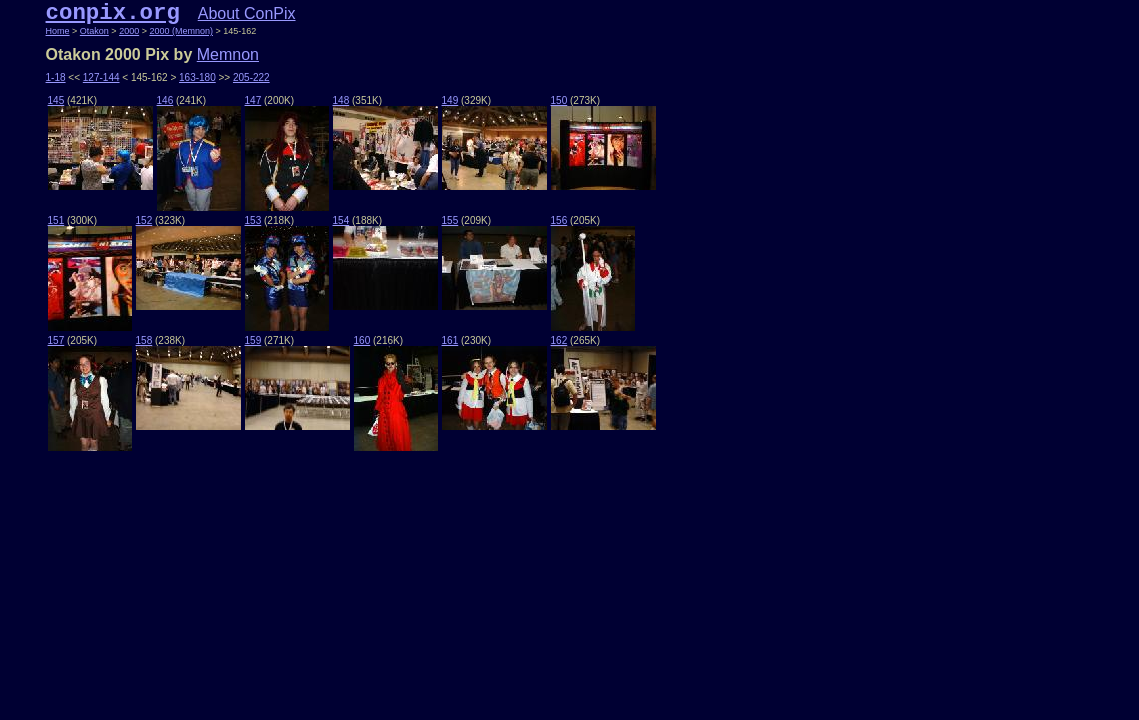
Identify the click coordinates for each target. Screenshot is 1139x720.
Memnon (228, 54)
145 (56, 100)
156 (559, 220)
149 (450, 100)
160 (362, 340)
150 (559, 100)
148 (341, 100)
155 (450, 220)
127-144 (101, 77)
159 (253, 340)
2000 (129, 31)
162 (559, 340)
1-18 (56, 77)
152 (144, 220)
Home (58, 31)
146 (165, 100)
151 (56, 220)
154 (341, 220)
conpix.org (113, 13)
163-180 (197, 77)
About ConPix (247, 13)
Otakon (94, 31)
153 (253, 220)
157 (56, 340)
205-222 (251, 77)
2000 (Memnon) (181, 31)
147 (253, 100)
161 (450, 340)
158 (144, 340)
